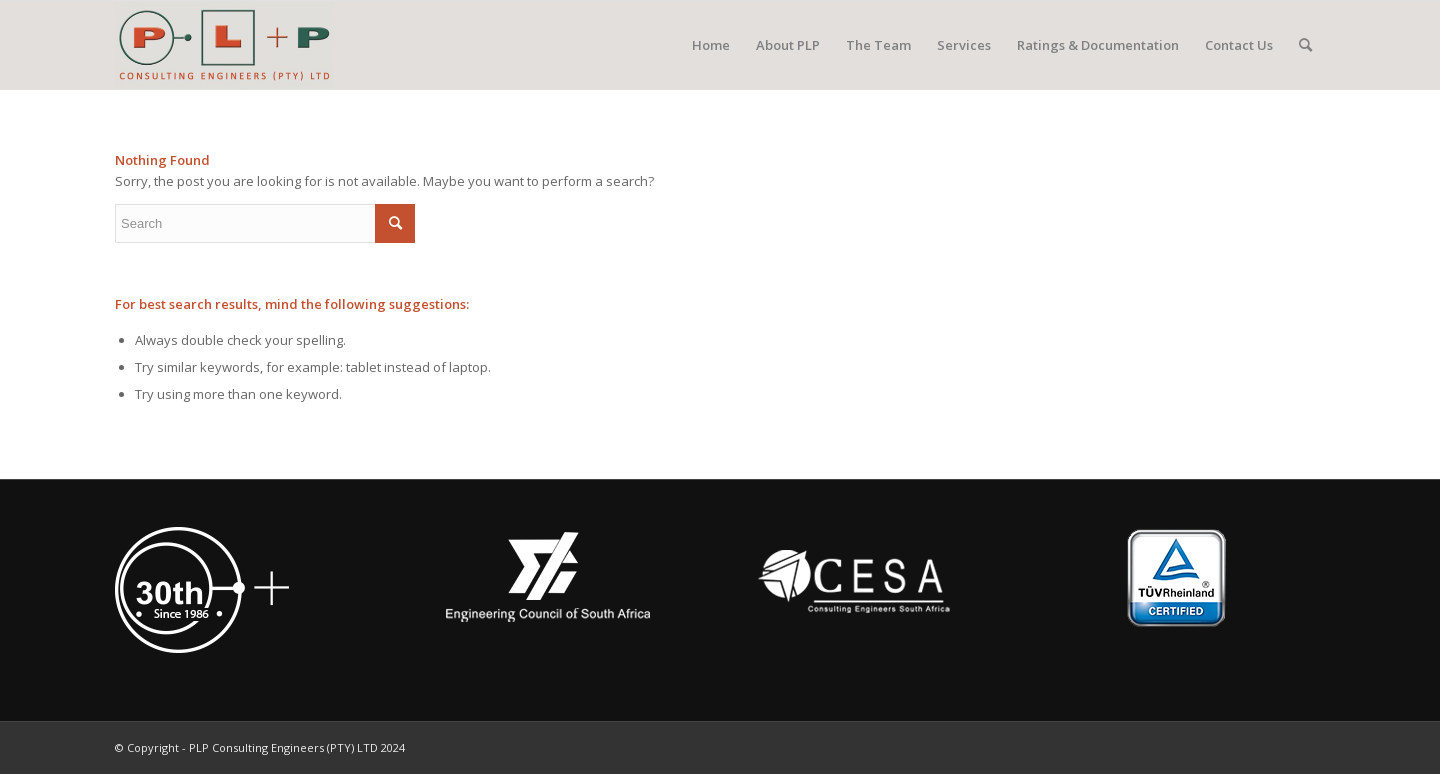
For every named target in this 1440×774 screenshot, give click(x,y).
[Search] (1305, 45)
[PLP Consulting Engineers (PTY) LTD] (224, 45)
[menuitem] (711, 45)
